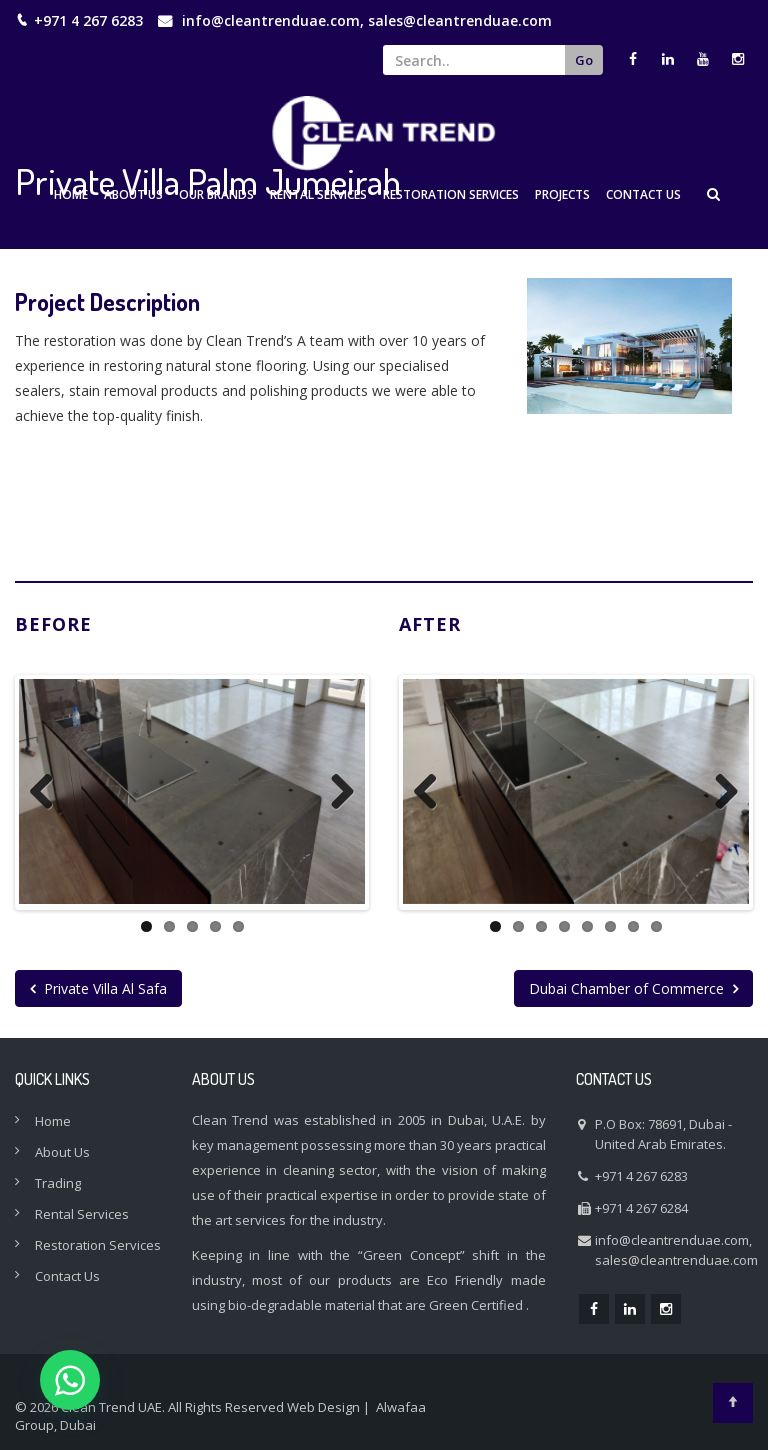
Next (335, 791)
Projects (562, 194)
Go (584, 60)
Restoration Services (451, 194)
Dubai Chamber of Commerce (633, 986)
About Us (133, 194)
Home (71, 194)
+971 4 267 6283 (641, 1174)
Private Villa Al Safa (98, 986)
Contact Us (643, 194)
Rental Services (318, 194)
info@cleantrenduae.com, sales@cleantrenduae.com (367, 20)
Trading (58, 1181)
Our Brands (216, 194)
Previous (49, 791)
